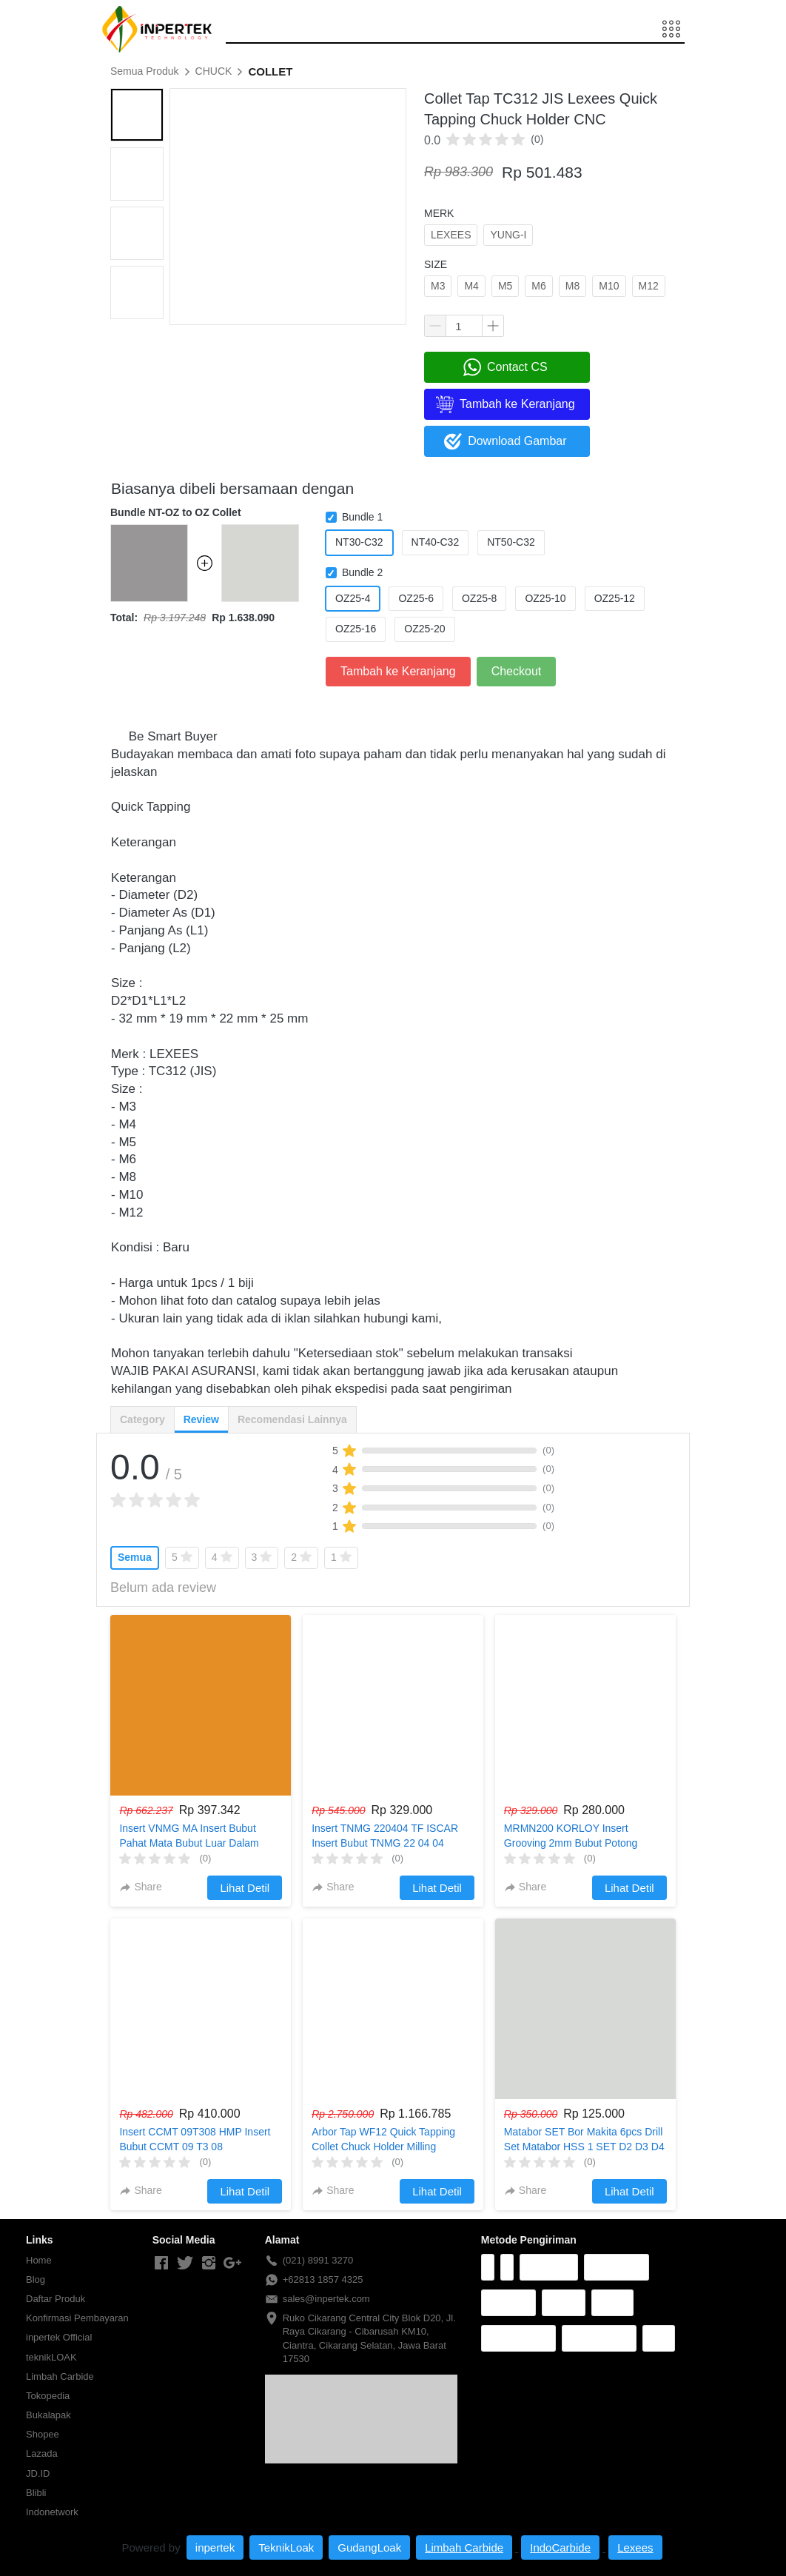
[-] (161, 2263)
